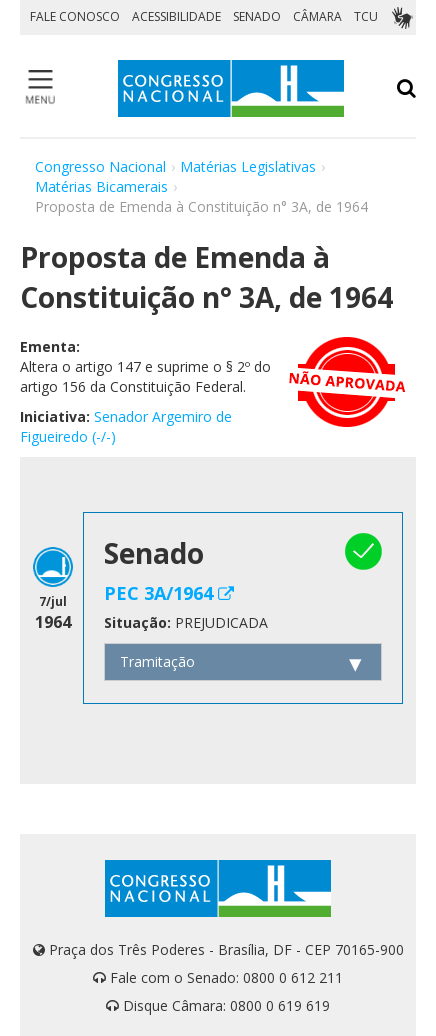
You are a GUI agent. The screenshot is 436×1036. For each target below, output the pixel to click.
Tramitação (157, 661)
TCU (366, 16)
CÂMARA (317, 16)
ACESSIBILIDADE (176, 16)
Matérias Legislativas (248, 166)
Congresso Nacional (100, 166)
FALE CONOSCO (75, 16)
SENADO (257, 16)
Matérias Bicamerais (101, 186)
